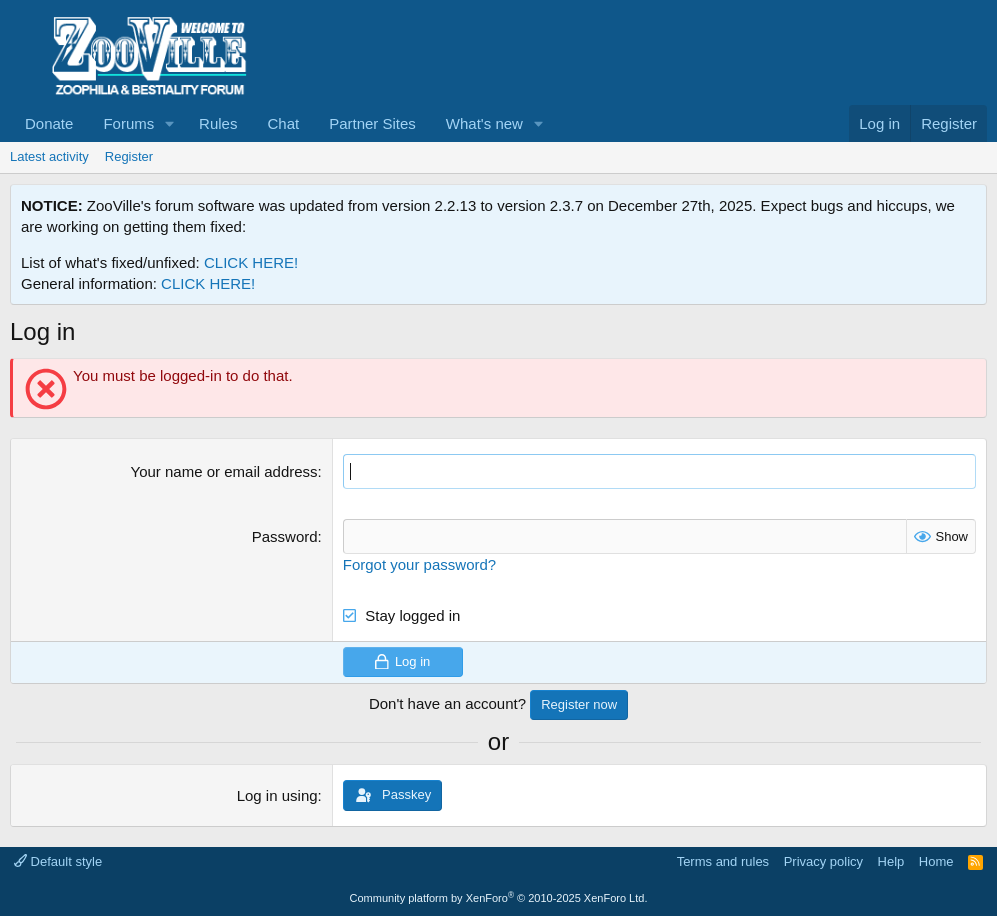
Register (129, 156)
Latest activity (49, 156)
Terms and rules (723, 861)
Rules (218, 123)
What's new (484, 123)
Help (891, 861)
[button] (170, 123)
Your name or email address (224, 471)
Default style (58, 861)
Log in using (277, 795)
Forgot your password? (419, 564)
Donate (49, 123)
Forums (128, 123)
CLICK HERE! (251, 262)
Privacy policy (823, 861)
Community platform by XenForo (499, 898)
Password (285, 536)
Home (936, 861)
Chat (283, 123)
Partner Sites (372, 123)
